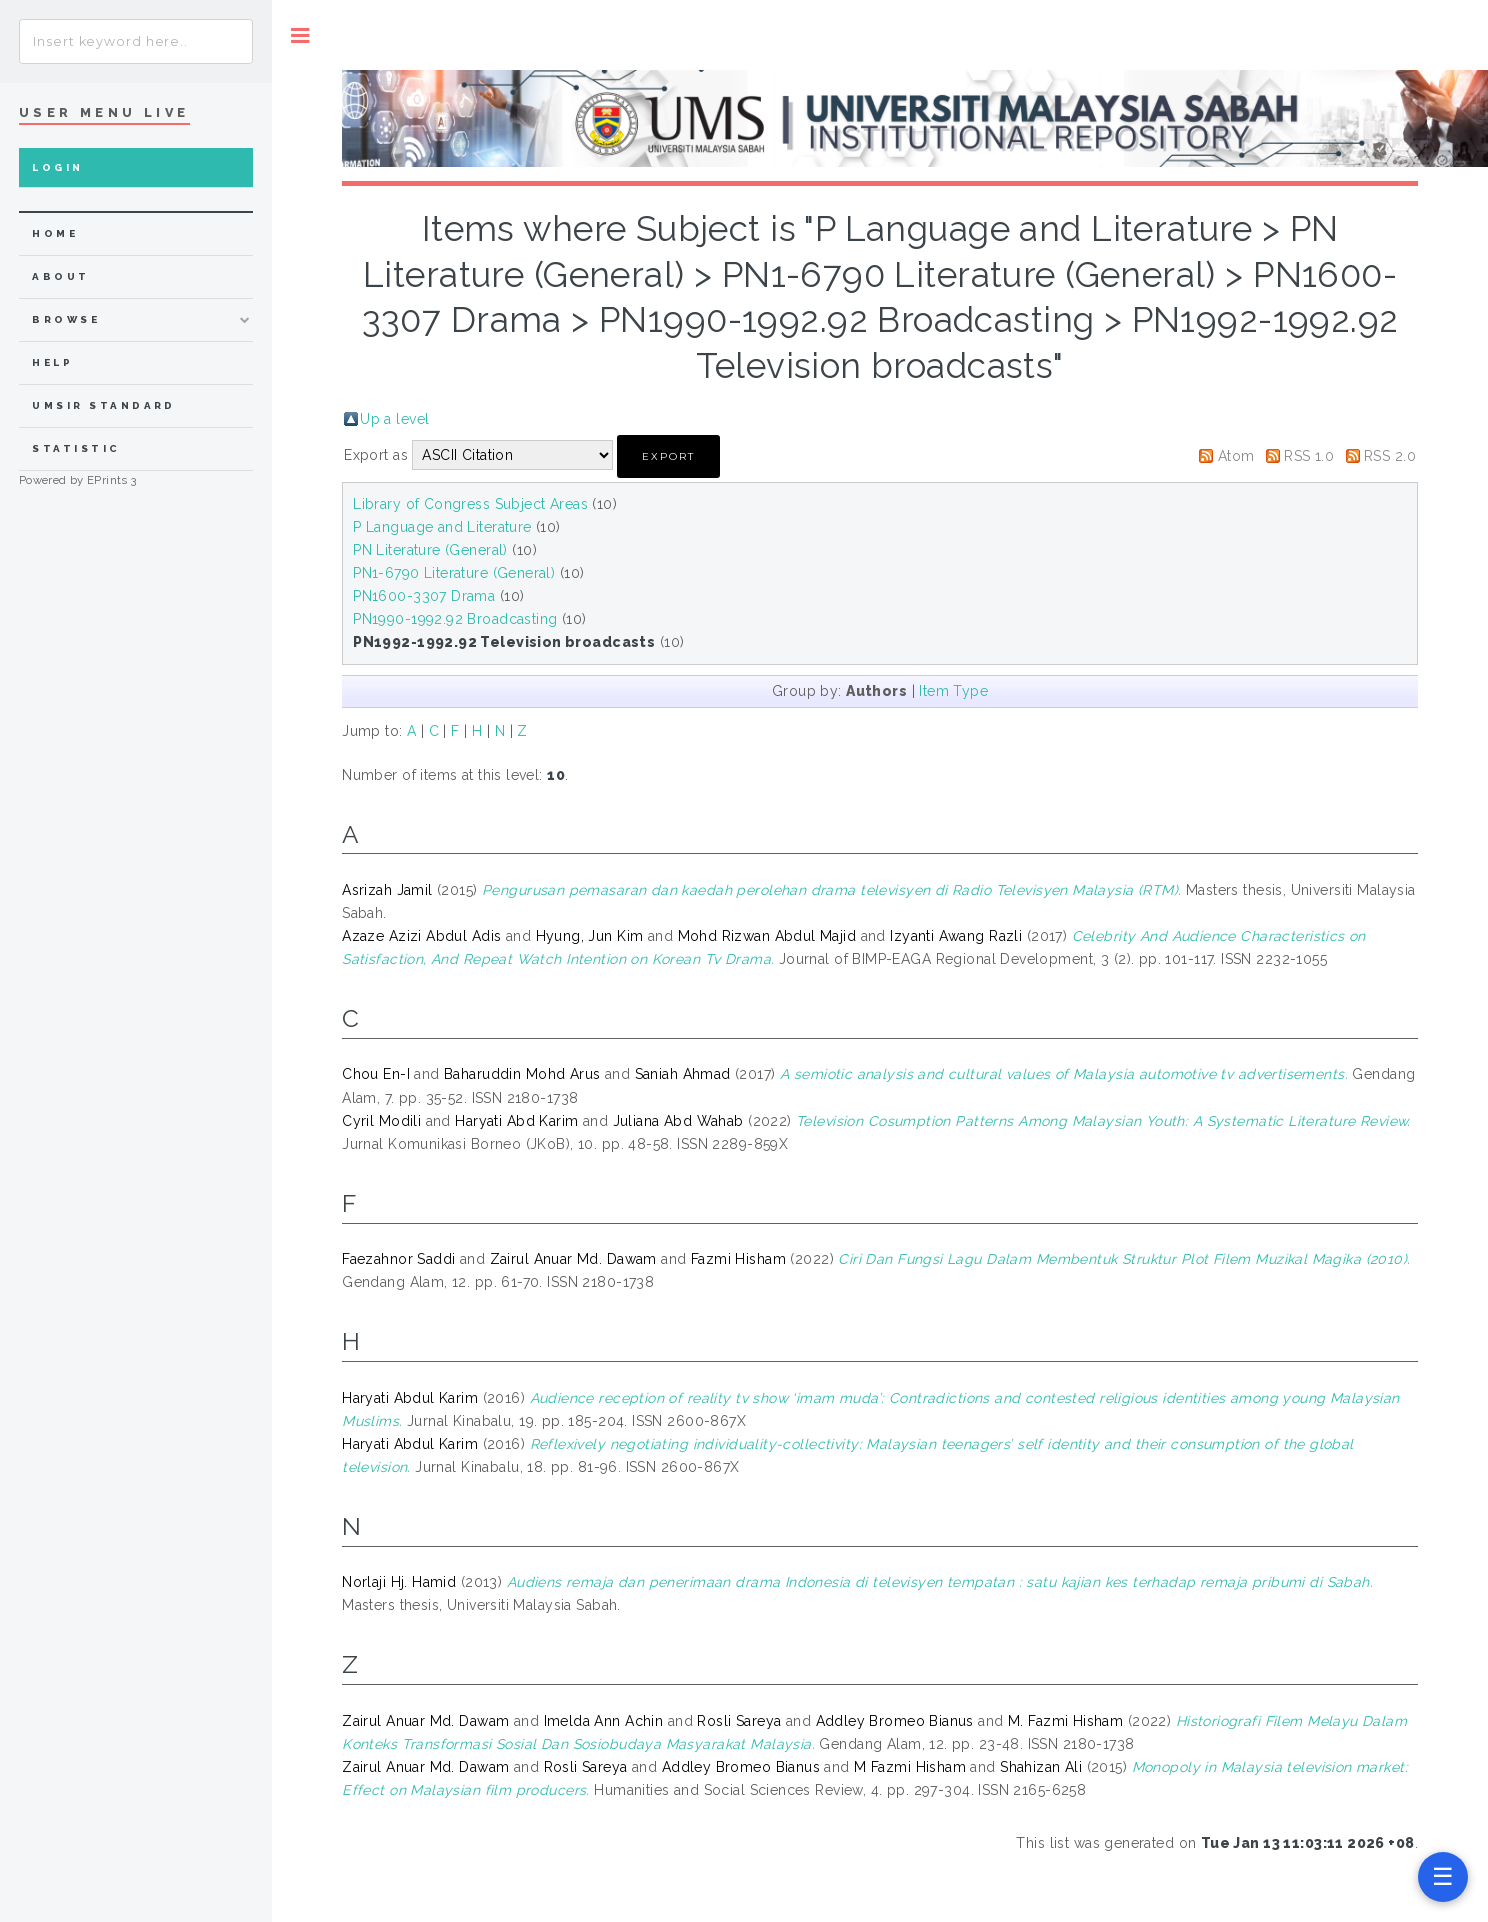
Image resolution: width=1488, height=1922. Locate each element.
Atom (1236, 456)
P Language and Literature (442, 527)
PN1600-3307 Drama (424, 596)
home (55, 233)
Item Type (953, 691)
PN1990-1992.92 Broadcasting (455, 619)
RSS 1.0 (1309, 456)
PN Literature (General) (430, 550)
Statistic (76, 448)
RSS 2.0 (1390, 456)
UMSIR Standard (104, 405)
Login (57, 167)
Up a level (394, 419)
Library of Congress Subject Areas (470, 504)
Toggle (300, 35)
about (60, 276)
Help (52, 362)
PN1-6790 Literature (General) (454, 573)
